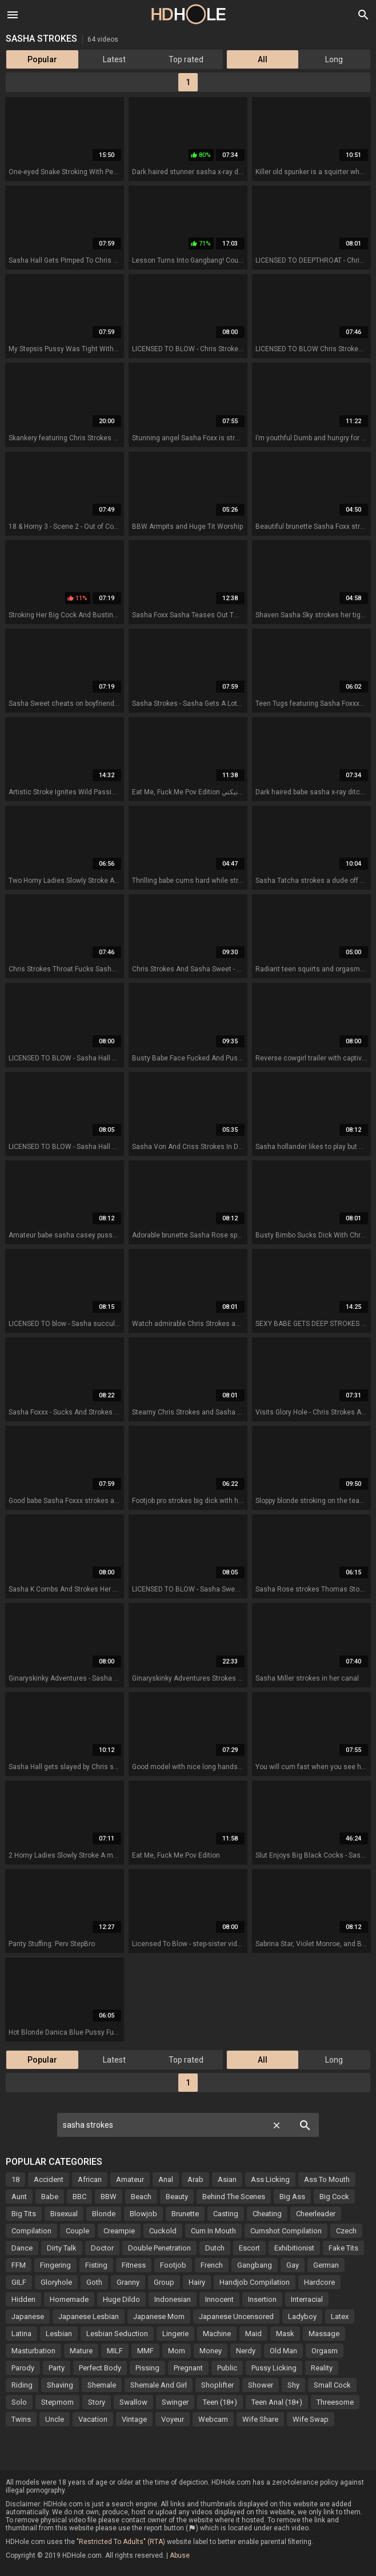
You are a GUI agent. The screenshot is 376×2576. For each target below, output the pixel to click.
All (262, 59)
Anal (165, 2179)
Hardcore (319, 2282)
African (90, 2179)
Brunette (185, 2213)
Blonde (103, 2213)
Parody (22, 2368)
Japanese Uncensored (236, 2316)
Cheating (267, 2213)
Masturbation (33, 2350)
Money (210, 2350)
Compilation (31, 2231)
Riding (22, 2385)
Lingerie (175, 2333)
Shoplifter (217, 2385)
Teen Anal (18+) (276, 2402)
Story (96, 2402)
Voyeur (172, 2419)
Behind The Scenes (233, 2196)
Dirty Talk (62, 2248)
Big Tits (23, 2213)
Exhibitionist (294, 2248)
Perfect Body (100, 2368)
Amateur (130, 2179)
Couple (77, 2231)
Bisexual (64, 2213)
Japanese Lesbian (88, 2316)
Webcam (213, 2419)
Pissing (147, 2368)
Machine (217, 2333)
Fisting (96, 2265)
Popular (42, 59)
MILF (115, 2350)
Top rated (186, 59)
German (326, 2265)
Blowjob (143, 2213)
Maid (253, 2333)
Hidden (23, 2299)
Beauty (177, 2196)
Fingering (55, 2265)
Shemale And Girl (158, 2385)
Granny (128, 2282)
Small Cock (332, 2385)
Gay (292, 2265)
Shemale (101, 2385)
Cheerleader (315, 2213)
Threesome (335, 2402)
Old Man (283, 2350)
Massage (324, 2333)
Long (334, 59)
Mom (176, 2350)
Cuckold (163, 2231)
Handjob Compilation (254, 2282)
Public (227, 2368)
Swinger (175, 2402)
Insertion (262, 2299)
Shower (260, 2385)
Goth (94, 2282)
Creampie (119, 2231)
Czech (346, 2231)
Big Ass (292, 2196)
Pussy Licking (274, 2368)
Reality (322, 2368)
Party (57, 2368)
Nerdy (245, 2350)
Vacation (92, 2419)
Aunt (19, 2196)
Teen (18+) (220, 2402)
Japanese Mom (159, 2316)
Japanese (27, 2316)
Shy (293, 2385)
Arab (195, 2179)
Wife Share (260, 2419)
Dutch (215, 2248)
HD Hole (188, 14)
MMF (145, 2350)
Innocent (219, 2299)
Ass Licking (270, 2179)
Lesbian (59, 2333)
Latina (21, 2333)
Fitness (134, 2265)
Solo (19, 2402)
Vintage (134, 2419)
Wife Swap (311, 2419)
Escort (249, 2248)
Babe (49, 2196)
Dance (22, 2248)
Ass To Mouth (327, 2179)
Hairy (197, 2282)
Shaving (60, 2385)
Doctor (102, 2248)
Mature (81, 2350)
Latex (340, 2316)
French (212, 2265)
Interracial (307, 2299)
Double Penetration (159, 2248)
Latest (114, 59)
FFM (18, 2265)
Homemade (69, 2299)
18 (15, 2179)
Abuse (180, 2555)
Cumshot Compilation (286, 2231)
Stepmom (57, 2402)
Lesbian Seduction (117, 2333)
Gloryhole (56, 2282)
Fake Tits (343, 2248)
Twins (21, 2419)
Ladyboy (302, 2316)
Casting (225, 2213)
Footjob (173, 2265)
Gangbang (254, 2265)
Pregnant (188, 2368)
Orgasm (324, 2350)
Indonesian (172, 2299)
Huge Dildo (121, 2299)
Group (164, 2282)
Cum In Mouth (213, 2231)
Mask (285, 2333)
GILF (18, 2282)
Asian (227, 2179)
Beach (141, 2196)
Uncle (54, 2419)
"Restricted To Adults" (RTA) (121, 2542)
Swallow (133, 2402)
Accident (48, 2179)
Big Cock (334, 2196)
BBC (79, 2196)
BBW (109, 2196)
